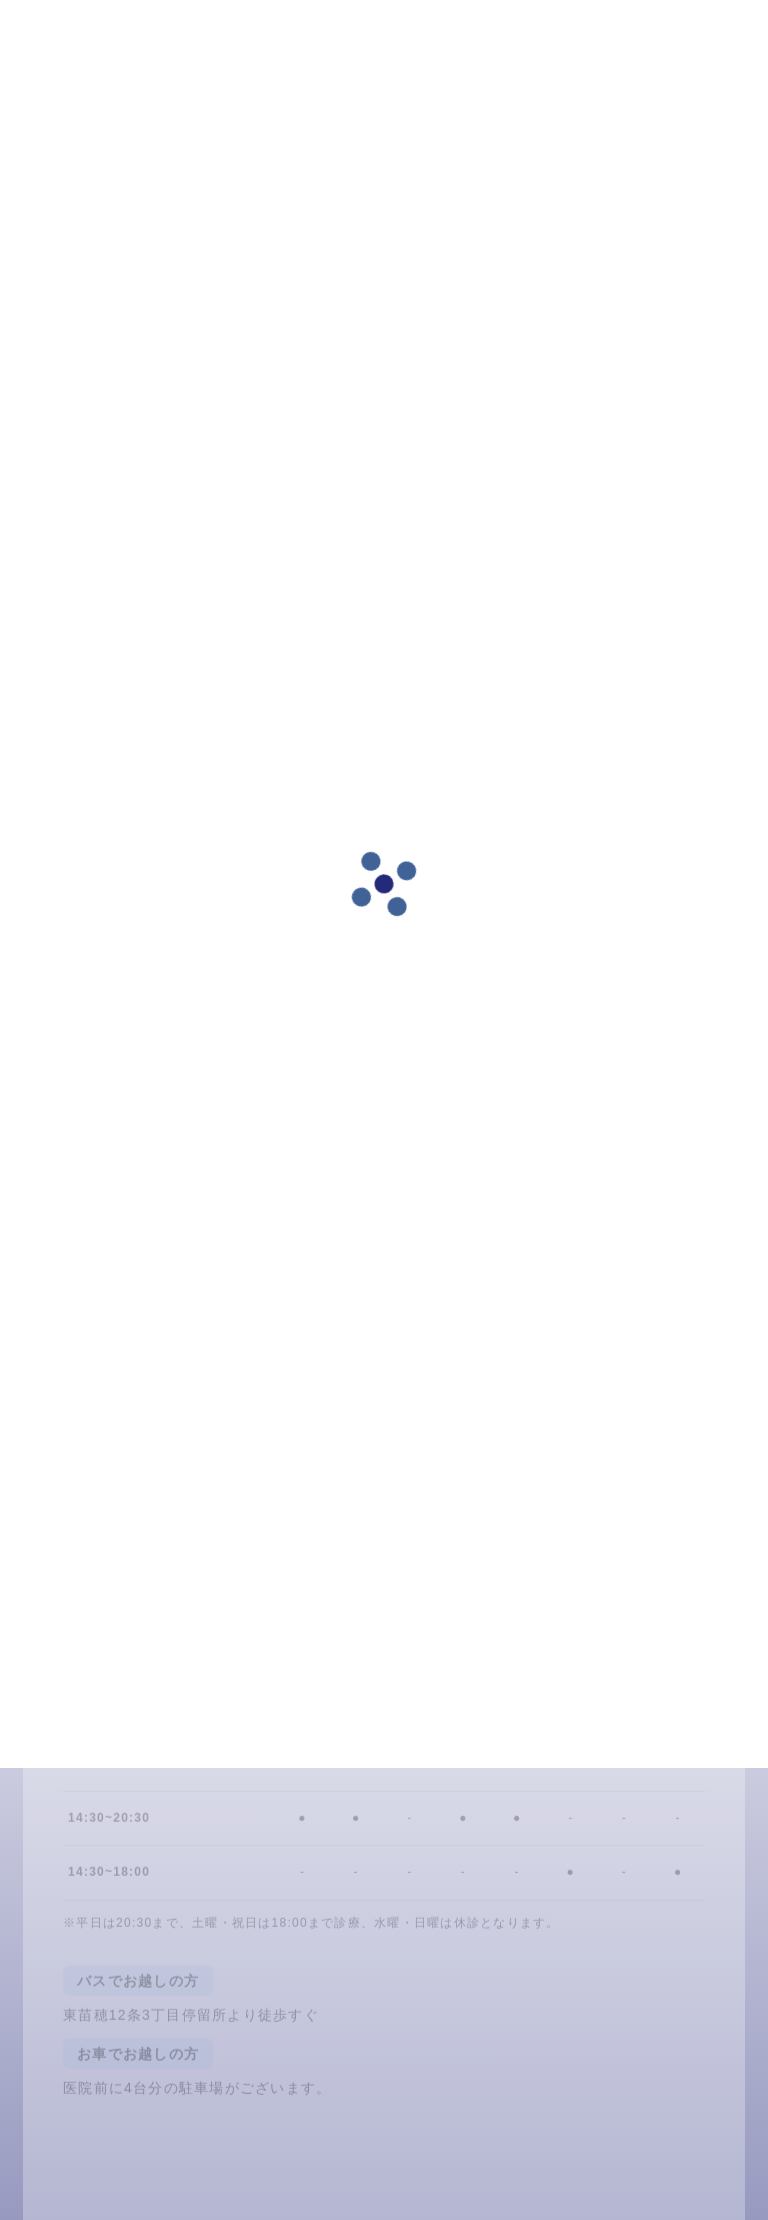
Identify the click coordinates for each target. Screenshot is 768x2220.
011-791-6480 (533, 1652)
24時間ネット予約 (153, 1652)
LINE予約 (343, 1652)
